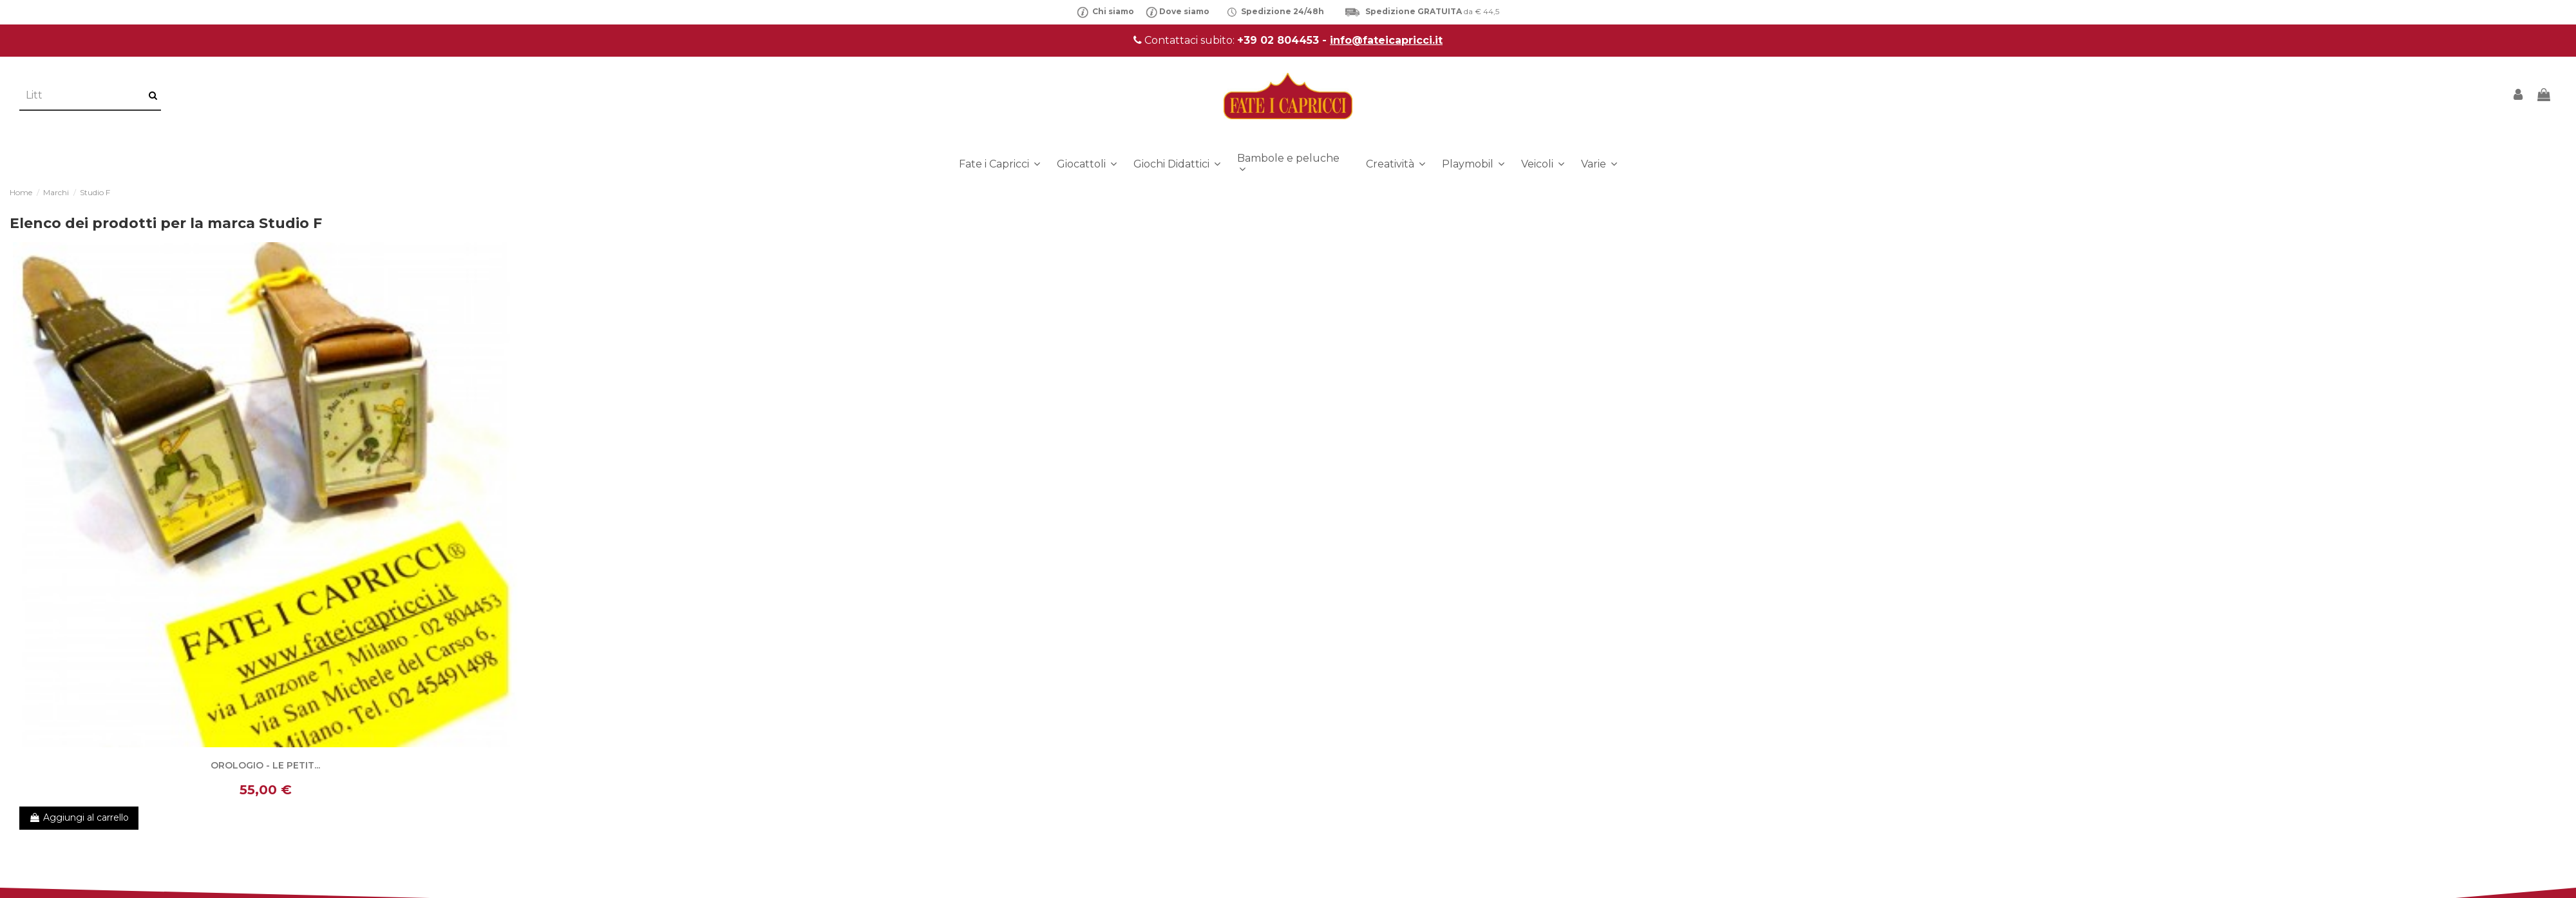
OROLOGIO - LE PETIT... (265, 765)
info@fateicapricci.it (1386, 40)
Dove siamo (1184, 11)
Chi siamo (1105, 11)
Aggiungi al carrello (79, 817)
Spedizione (1267, 11)
